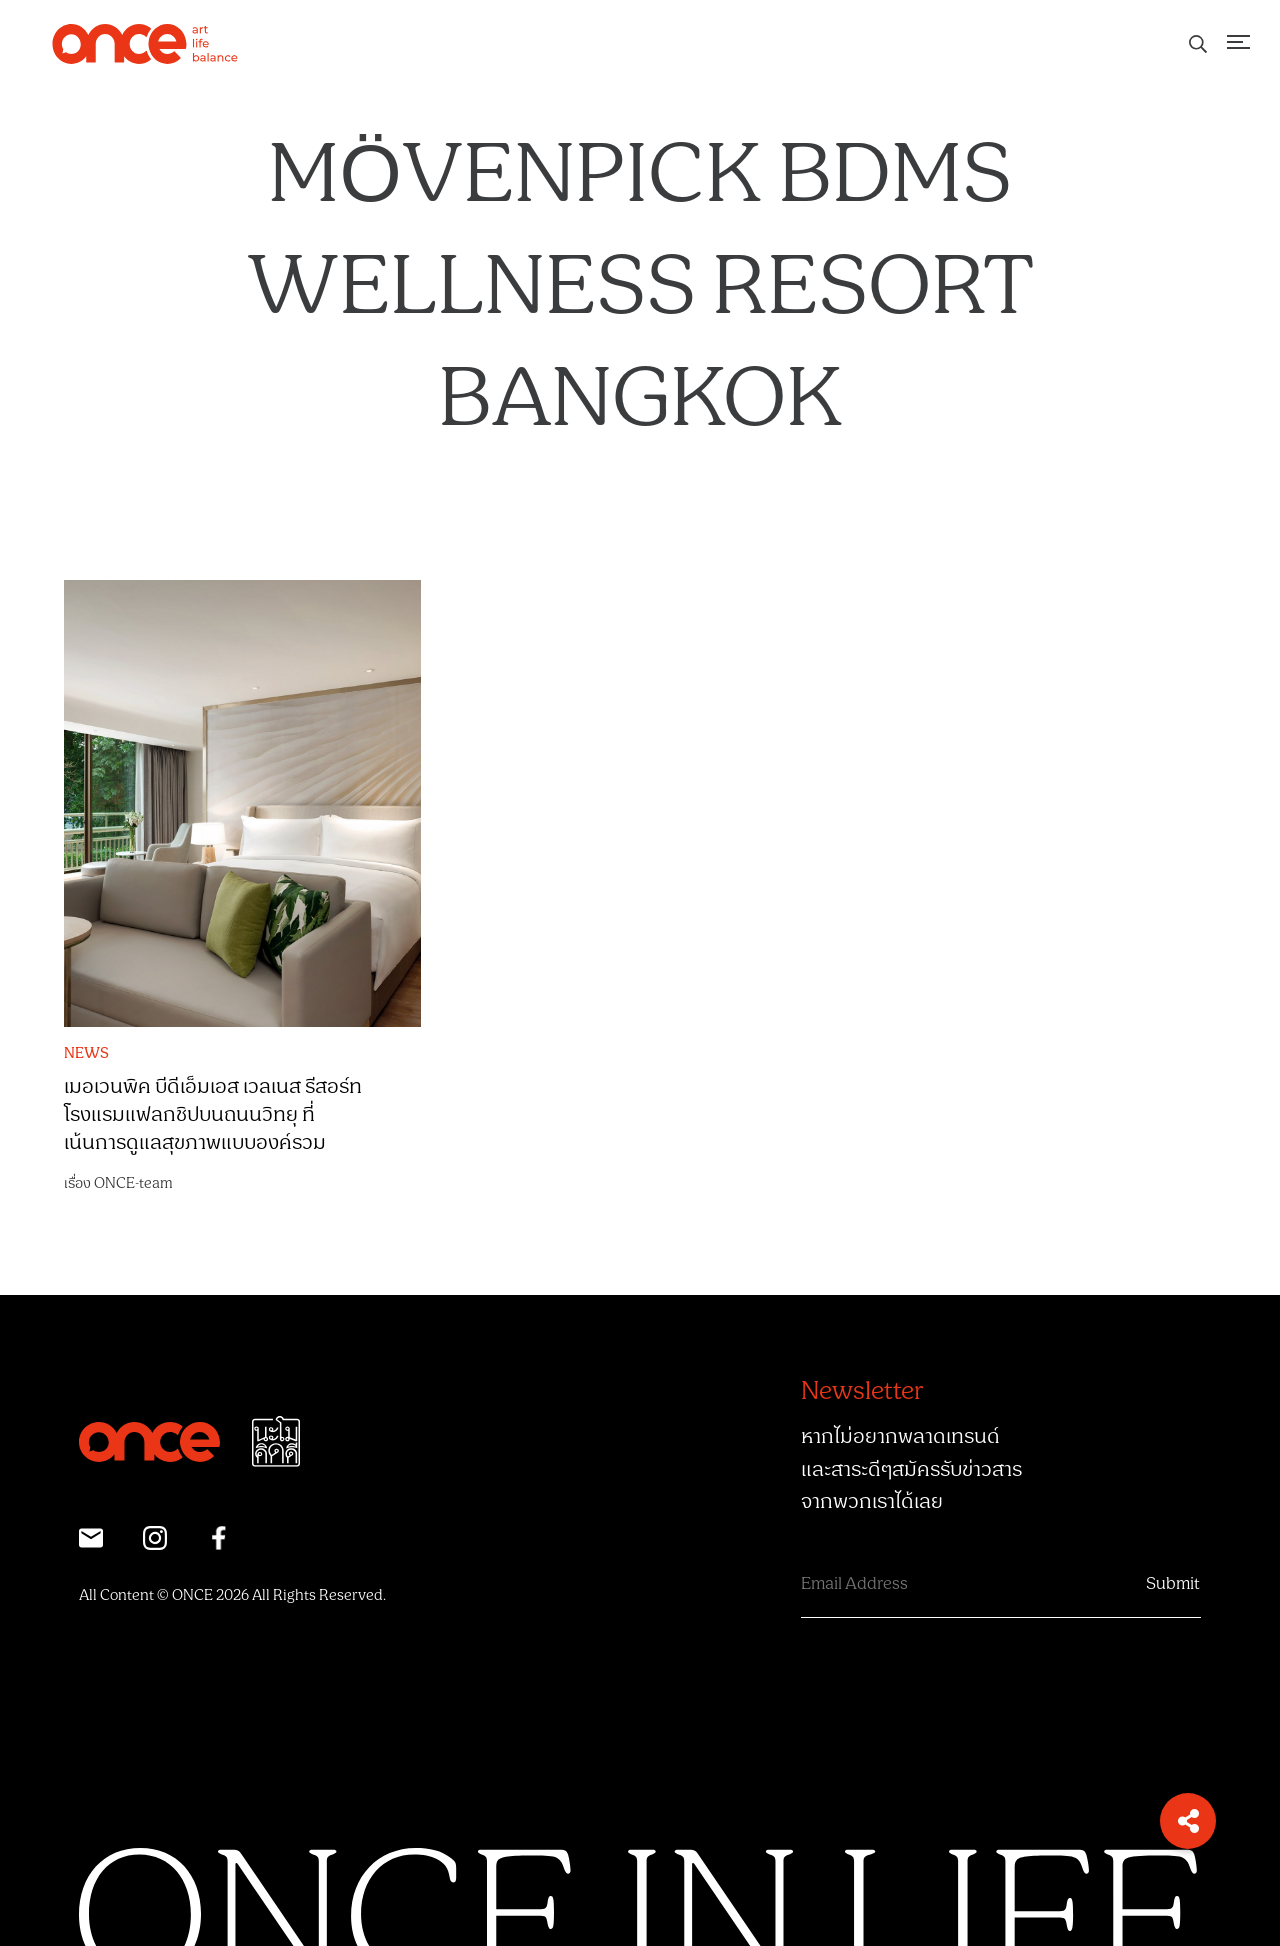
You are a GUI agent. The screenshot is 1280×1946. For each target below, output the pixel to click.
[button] (1188, 1821)
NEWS (86, 1054)
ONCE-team (133, 1183)
